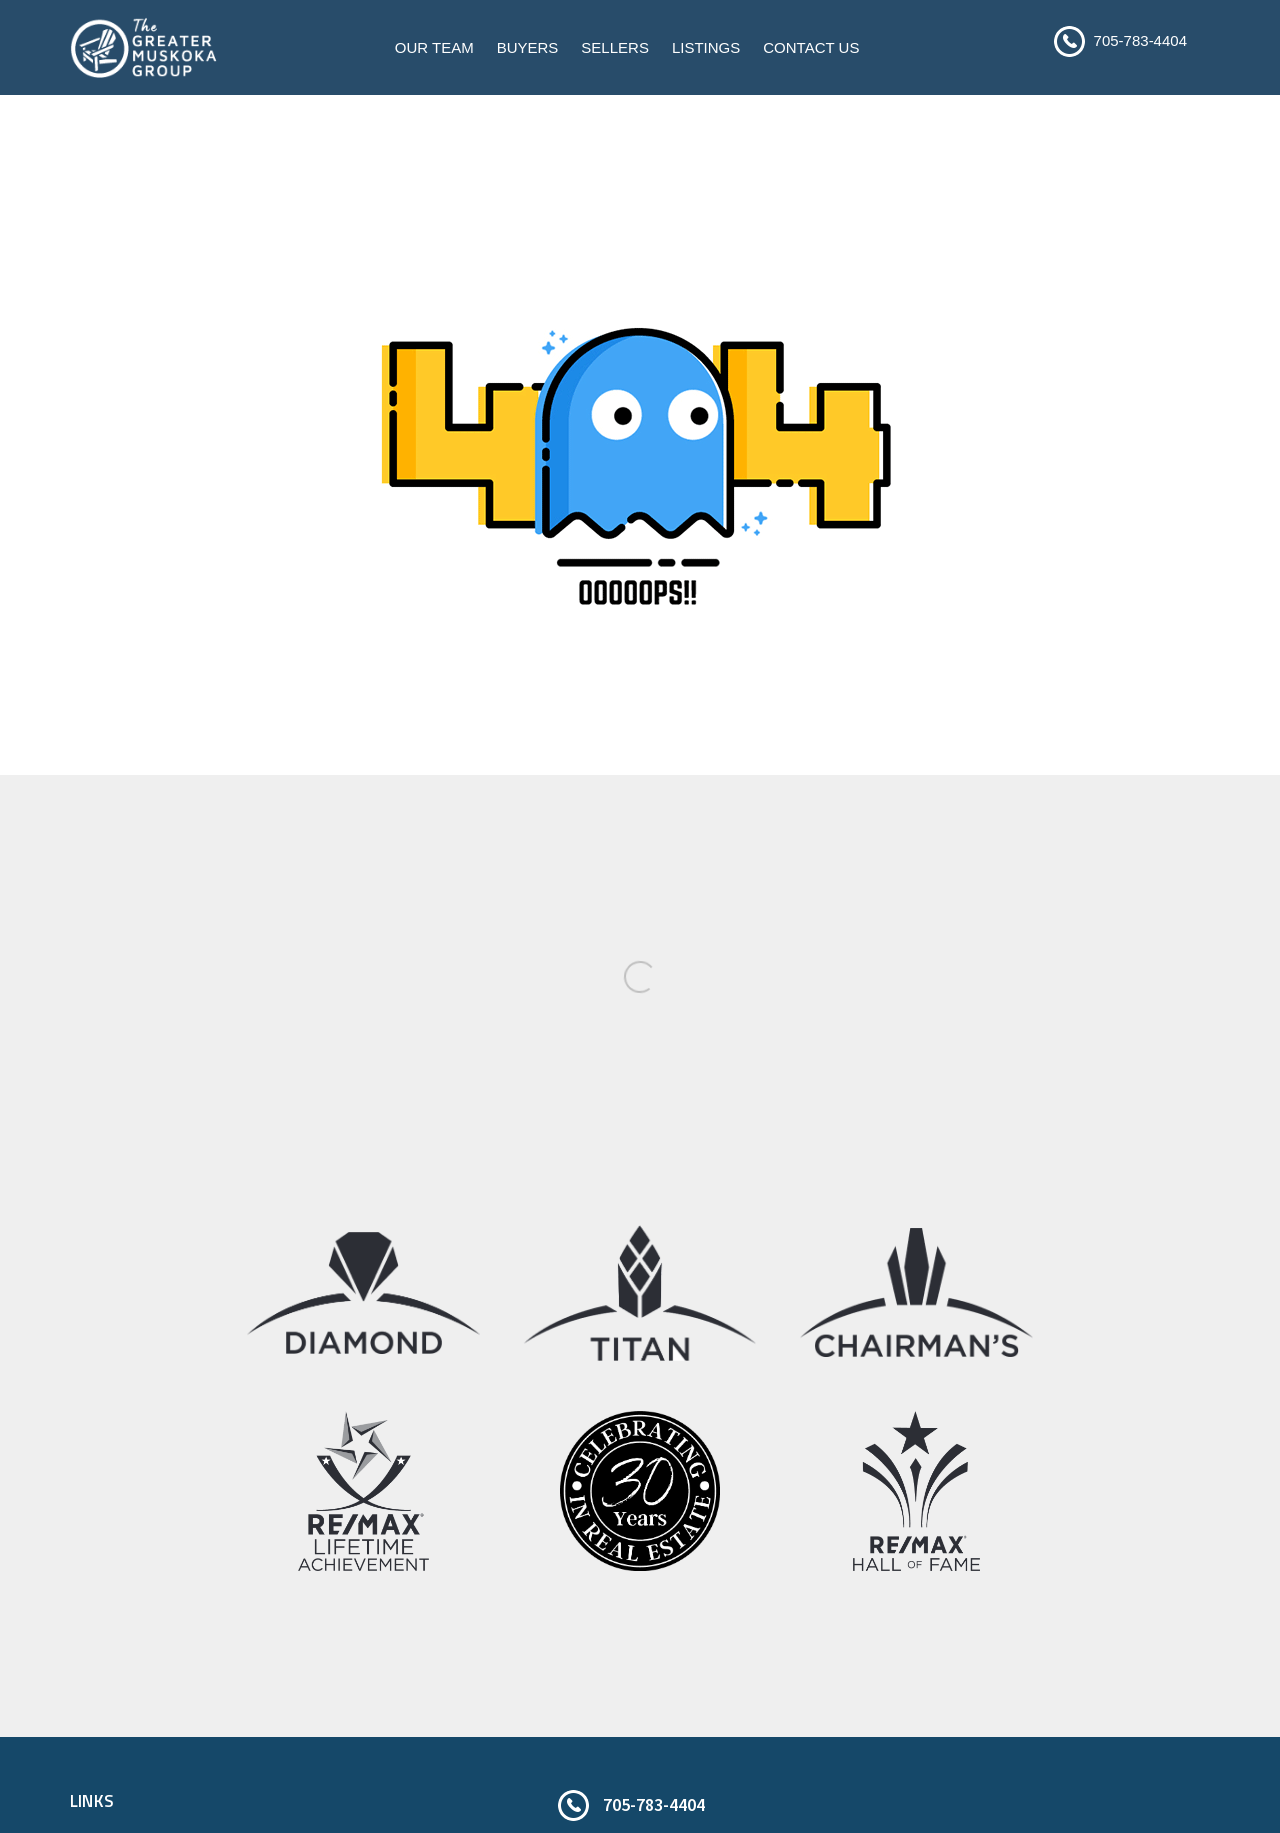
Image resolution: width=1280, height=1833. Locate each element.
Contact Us (811, 47)
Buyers (528, 47)
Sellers (615, 47)
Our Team (434, 47)
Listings (706, 47)
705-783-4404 (1140, 40)
